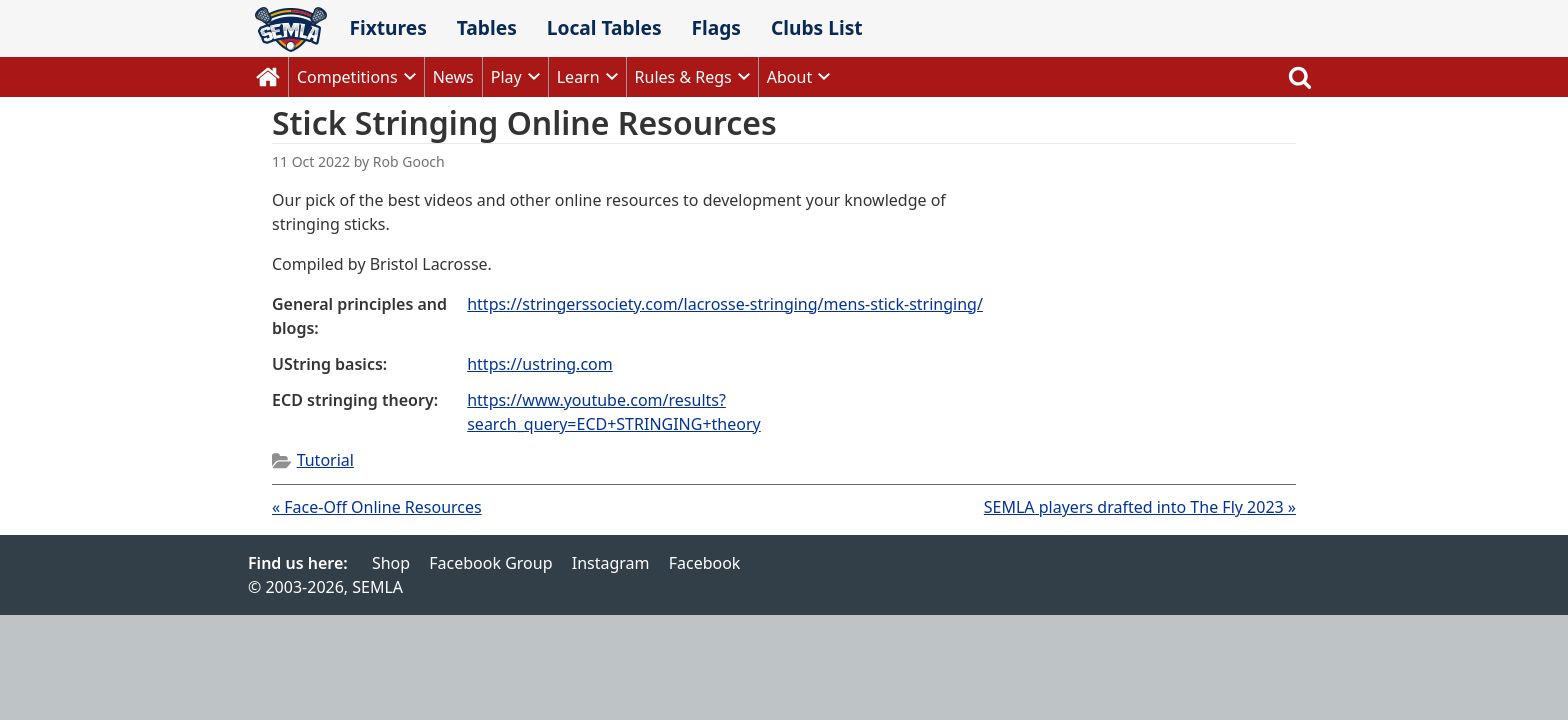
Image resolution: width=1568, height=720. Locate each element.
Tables (487, 27)
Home (268, 77)
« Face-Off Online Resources (377, 507)
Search (1300, 77)
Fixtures (387, 27)
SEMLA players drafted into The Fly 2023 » (1140, 507)
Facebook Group (490, 563)
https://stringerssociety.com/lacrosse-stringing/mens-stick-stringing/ (725, 304)
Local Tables (604, 27)
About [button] (789, 77)
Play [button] (506, 77)
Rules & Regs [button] (683, 77)
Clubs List (817, 27)
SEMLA (291, 29)
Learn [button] (578, 77)
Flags (716, 27)
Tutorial (325, 460)
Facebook (705, 563)
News (453, 77)
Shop (391, 563)
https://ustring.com (540, 364)
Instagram (611, 563)
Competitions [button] (347, 77)
